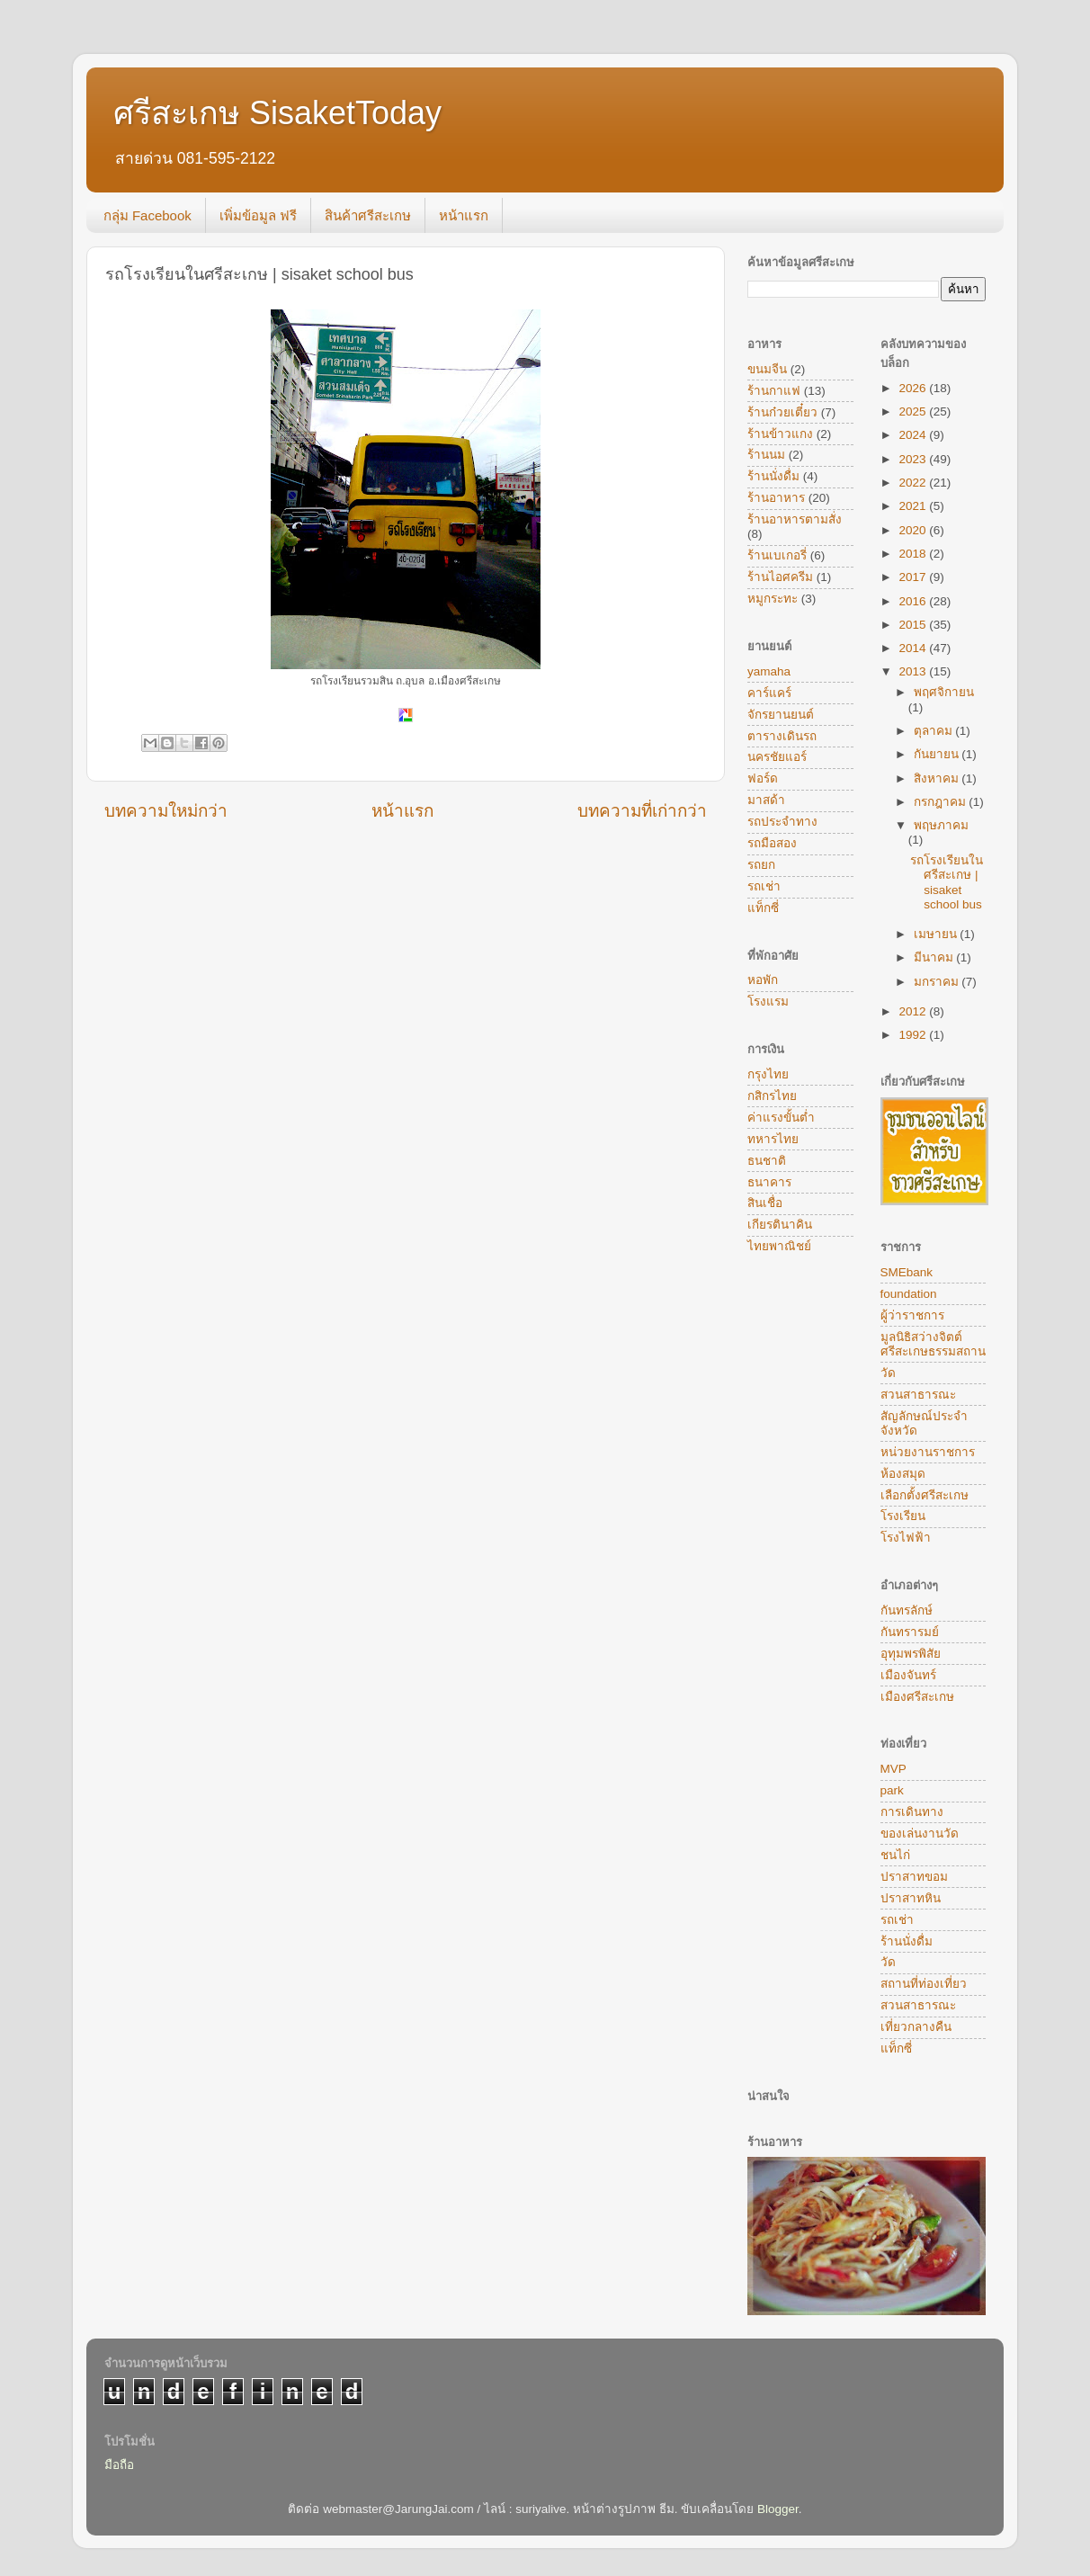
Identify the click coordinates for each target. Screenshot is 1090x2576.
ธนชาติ (766, 1160)
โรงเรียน (902, 1516)
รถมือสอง (772, 843)
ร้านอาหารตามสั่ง (794, 519)
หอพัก (762, 980)
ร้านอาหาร (776, 498)
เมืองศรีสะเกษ (917, 1697)
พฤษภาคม (941, 825)
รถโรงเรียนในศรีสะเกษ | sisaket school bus (946, 882)
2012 (913, 1011)
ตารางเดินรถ (782, 736)
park (892, 1790)
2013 (913, 671)
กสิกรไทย (772, 1096)
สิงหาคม (938, 778)
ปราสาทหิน (910, 1898)
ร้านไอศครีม (780, 577)
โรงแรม (768, 1001)
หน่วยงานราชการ (927, 1452)
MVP (893, 1768)
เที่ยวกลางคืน (916, 2027)
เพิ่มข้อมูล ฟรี (258, 215)
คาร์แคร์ (769, 693)
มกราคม (938, 981)
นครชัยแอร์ (777, 757)
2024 (913, 435)
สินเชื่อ (764, 1203)
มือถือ (119, 2465)
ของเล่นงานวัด (919, 1833)
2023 (913, 459)
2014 (913, 648)
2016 (913, 601)
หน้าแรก (463, 215)
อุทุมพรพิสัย (910, 1653)
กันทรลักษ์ (906, 1610)
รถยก (761, 865)
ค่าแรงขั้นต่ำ (781, 1117)
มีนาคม (935, 957)
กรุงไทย (768, 1074)
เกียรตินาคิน (779, 1224)
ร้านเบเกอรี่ (777, 555)
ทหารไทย (773, 1139)
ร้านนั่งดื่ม (773, 476)
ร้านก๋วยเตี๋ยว (782, 412)
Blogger (778, 2509)
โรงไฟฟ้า (905, 1537)
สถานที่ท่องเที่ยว (923, 1983)
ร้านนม (766, 454)
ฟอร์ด (762, 778)
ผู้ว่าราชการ (912, 1315)
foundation (908, 1294)
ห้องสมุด (902, 1473)
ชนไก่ (895, 1855)
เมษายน (937, 934)
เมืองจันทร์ (908, 1675)
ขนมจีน (767, 369)
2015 (913, 624)
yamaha (769, 671)
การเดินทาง (911, 1812)
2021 (913, 506)
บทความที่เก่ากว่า (642, 810)
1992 (913, 1035)
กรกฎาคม (941, 802)
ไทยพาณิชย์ (779, 1246)
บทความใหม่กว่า (166, 810)
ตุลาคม (935, 731)
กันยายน (938, 754)
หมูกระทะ (772, 598)
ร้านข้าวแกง (780, 434)
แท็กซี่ (763, 908)
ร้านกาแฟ (773, 391)
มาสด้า (766, 800)
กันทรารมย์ (909, 1632)
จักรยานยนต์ (780, 714)
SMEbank (907, 1272)
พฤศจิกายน (944, 692)
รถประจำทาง (782, 821)
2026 (913, 388)
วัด (888, 1373)
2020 (913, 530)
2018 (913, 553)
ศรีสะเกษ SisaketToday (277, 112)
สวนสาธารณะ (918, 1394)
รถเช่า (764, 886)
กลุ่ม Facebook (147, 215)
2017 (913, 577)
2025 (913, 411)
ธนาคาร (769, 1182)
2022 (913, 482)
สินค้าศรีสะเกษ (368, 215)
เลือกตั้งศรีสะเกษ (924, 1495)
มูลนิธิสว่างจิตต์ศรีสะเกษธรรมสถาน (933, 1344)
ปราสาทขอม (914, 1876)
